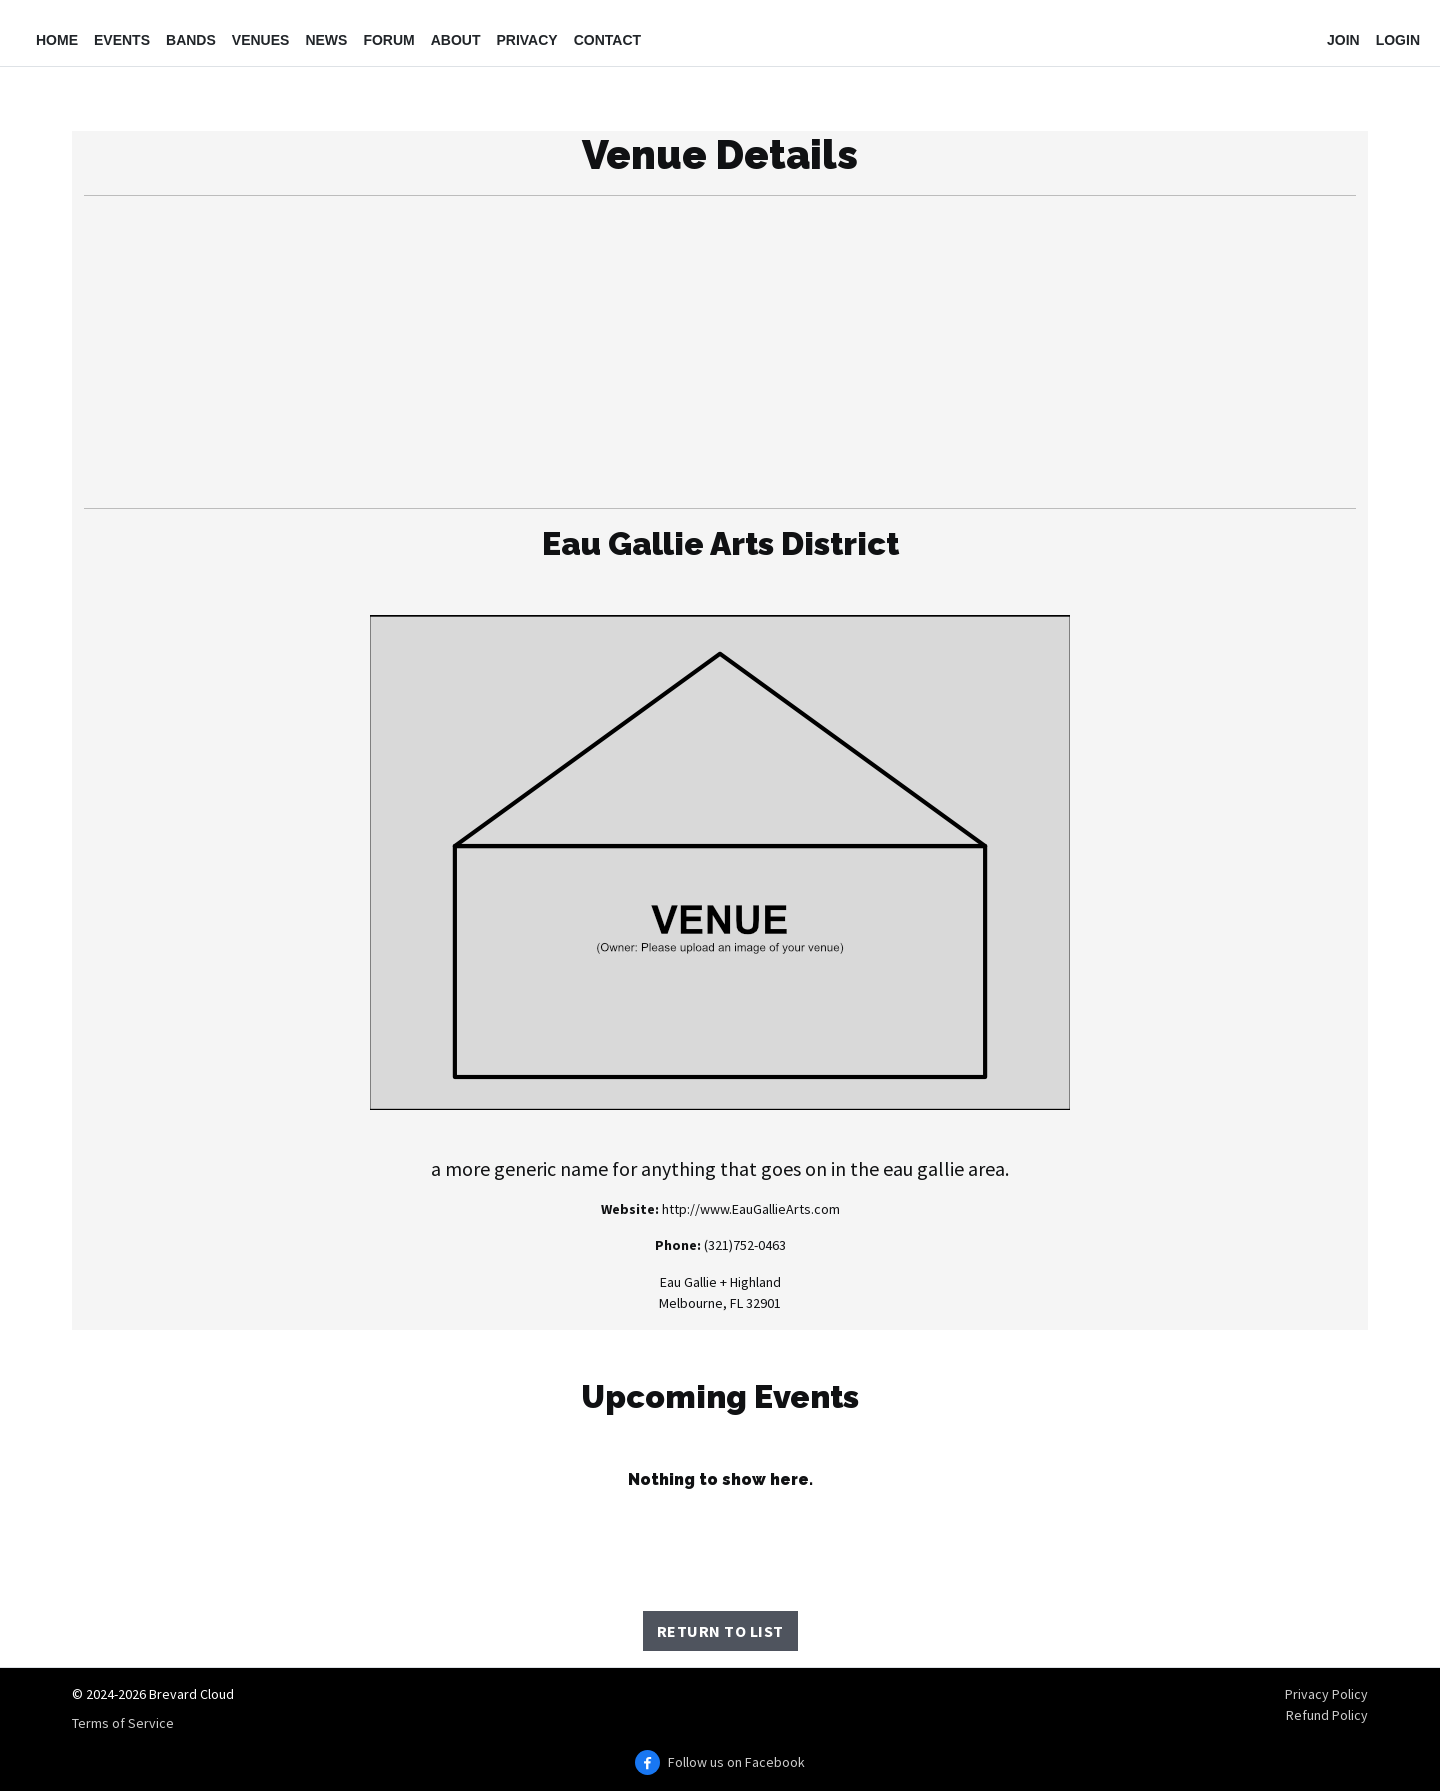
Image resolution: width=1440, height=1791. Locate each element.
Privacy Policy (1326, 1694)
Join (1343, 40)
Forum (388, 40)
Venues (261, 40)
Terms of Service (123, 1723)
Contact (607, 40)
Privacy (526, 40)
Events (122, 40)
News (326, 40)
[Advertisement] (720, 352)
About (456, 40)
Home (57, 40)
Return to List (720, 1631)
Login (1398, 40)
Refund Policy (1327, 1715)
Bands (191, 40)
